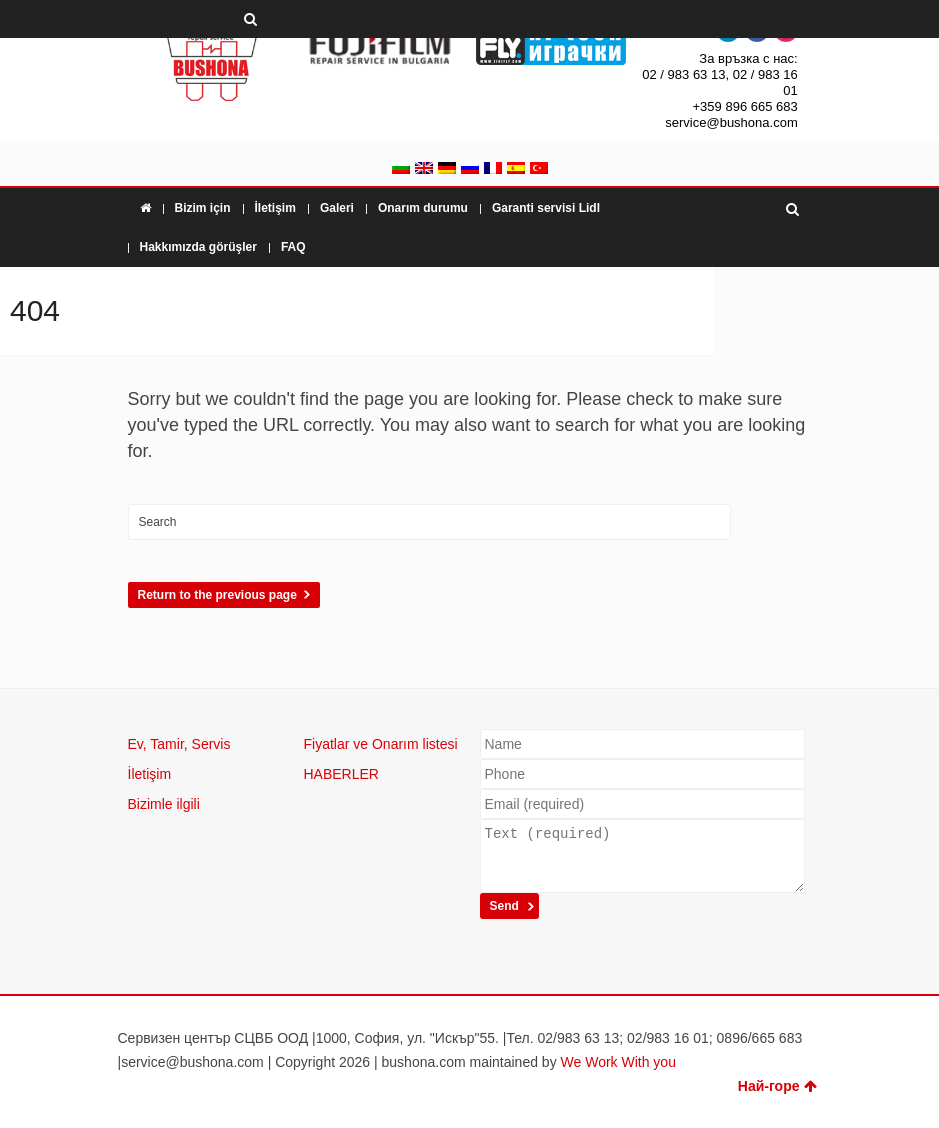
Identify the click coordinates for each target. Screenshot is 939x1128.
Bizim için (203, 208)
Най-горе (777, 1086)
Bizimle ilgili (164, 804)
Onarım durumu (423, 208)
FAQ (293, 247)
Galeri (337, 208)
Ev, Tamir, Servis (179, 744)
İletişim (275, 208)
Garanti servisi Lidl (546, 208)
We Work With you (618, 1062)
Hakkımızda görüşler (198, 247)
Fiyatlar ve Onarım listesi (381, 744)
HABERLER (341, 774)
